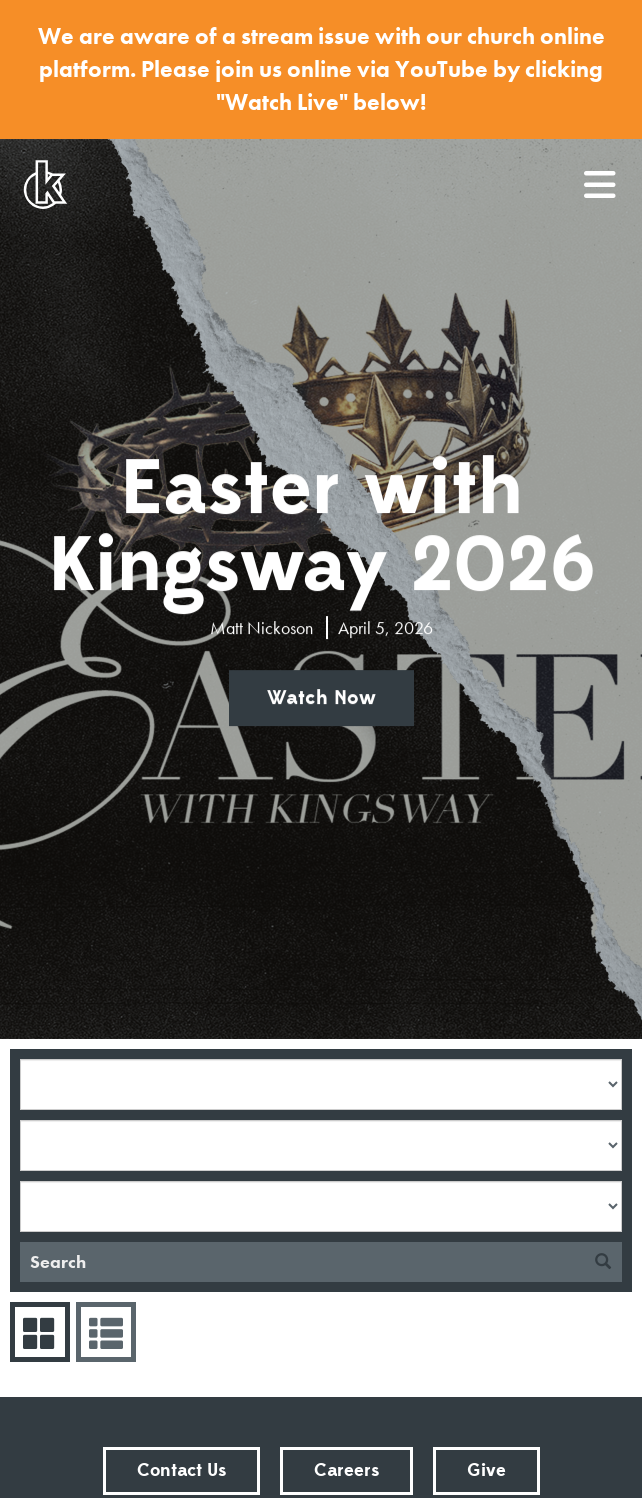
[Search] (302, 1262)
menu (601, 177)
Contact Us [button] (181, 1470)
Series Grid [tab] (37, 1332)
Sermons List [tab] (103, 1332)
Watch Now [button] (321, 698)
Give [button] (486, 1470)
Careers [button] (346, 1470)
